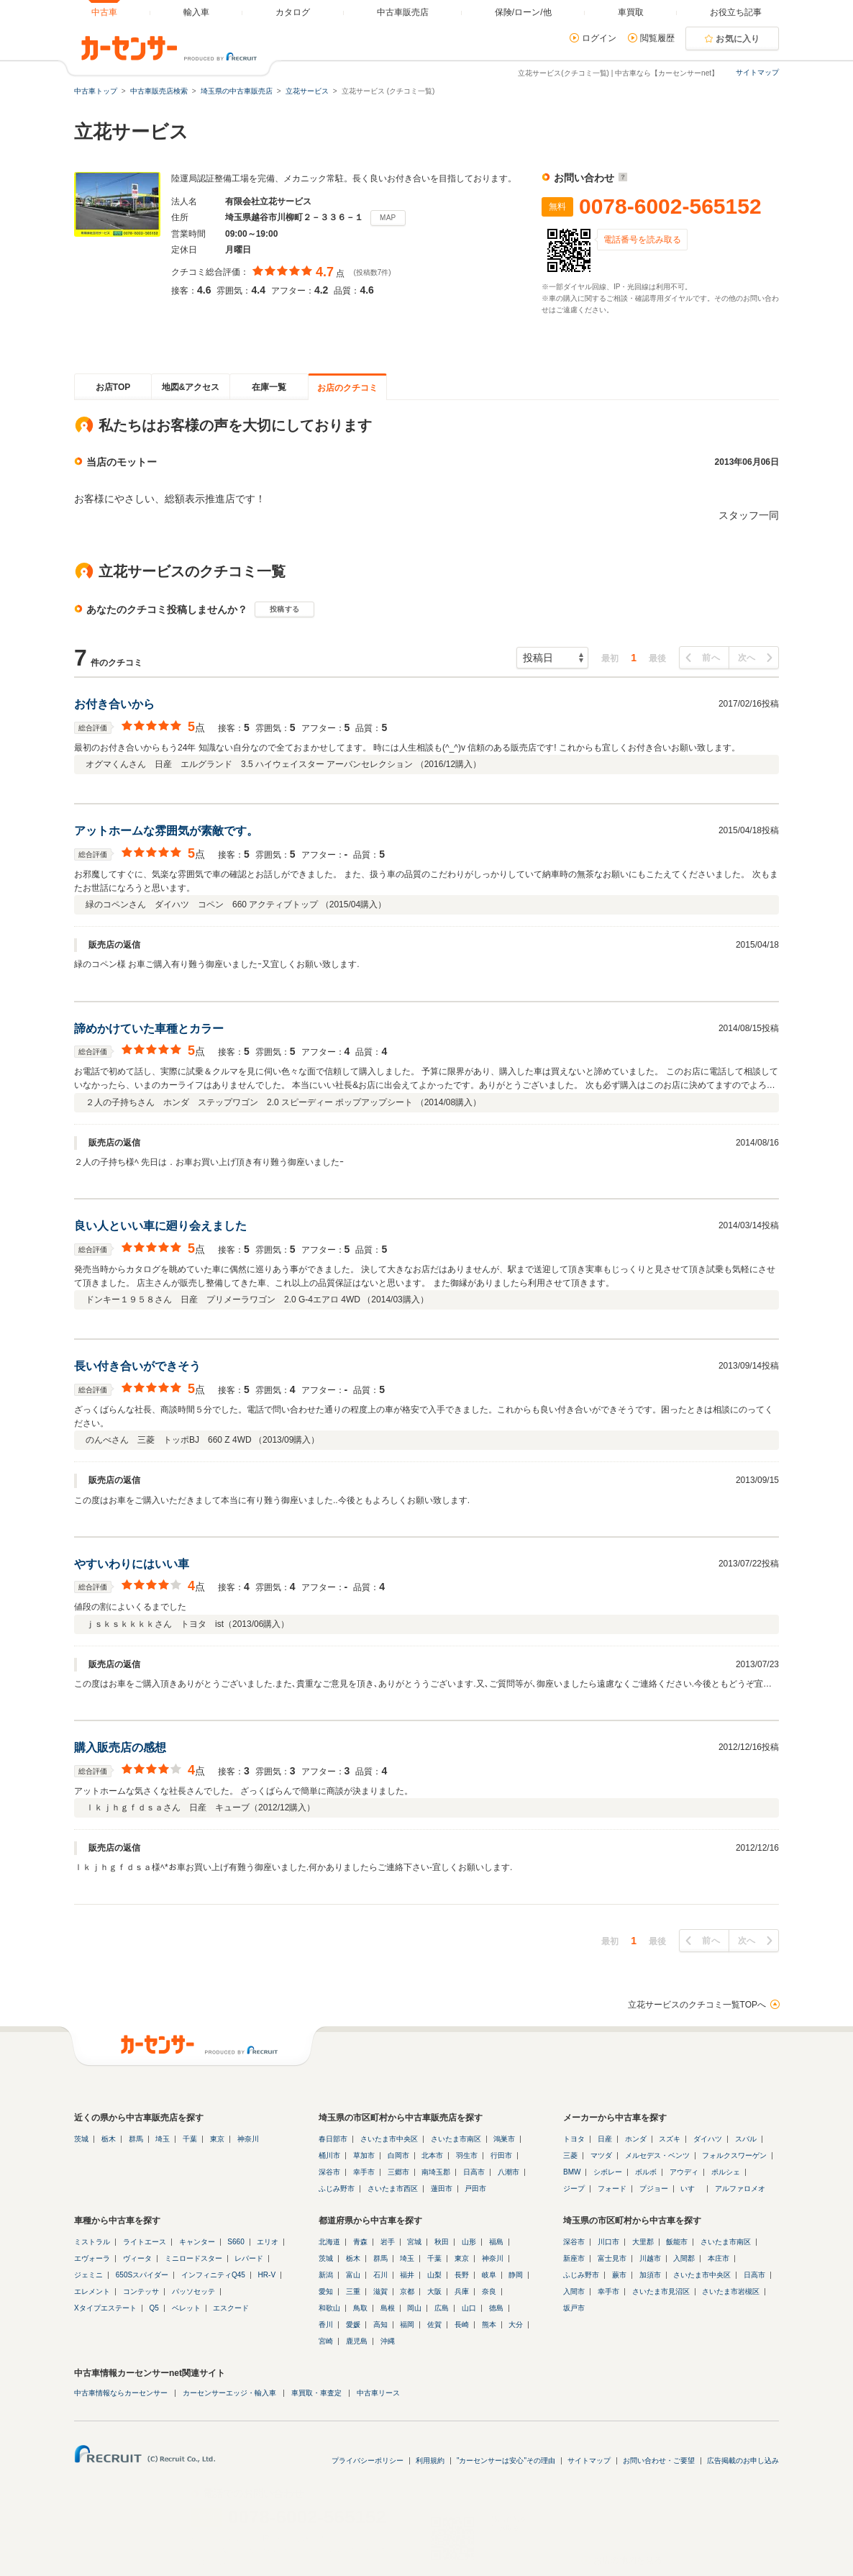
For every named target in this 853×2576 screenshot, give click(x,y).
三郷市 (398, 2172)
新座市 (574, 2258)
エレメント (92, 2291)
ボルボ (646, 2172)
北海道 (329, 2242)
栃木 (108, 2139)
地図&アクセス (191, 387)
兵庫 (462, 2291)
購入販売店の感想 (120, 1747)
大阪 (434, 2291)
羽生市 (467, 2155)
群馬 (136, 2139)
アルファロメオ (740, 2188)
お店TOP (113, 387)
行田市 (501, 2155)
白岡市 (398, 2155)
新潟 (326, 2275)
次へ (747, 658)
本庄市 (718, 2258)
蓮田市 (441, 2188)
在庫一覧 (269, 387)
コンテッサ (141, 2291)
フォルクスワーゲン (734, 2155)
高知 (380, 2324)
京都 (407, 2291)
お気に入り (738, 39)
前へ (711, 658)
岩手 (387, 2242)
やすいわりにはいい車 (131, 1564)
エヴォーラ (92, 2258)
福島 (496, 2242)
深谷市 (329, 2172)
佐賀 (434, 2324)
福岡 (407, 2324)
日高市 (474, 2172)
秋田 (441, 2242)
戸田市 (475, 2188)
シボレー (607, 2172)
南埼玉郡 (435, 2172)
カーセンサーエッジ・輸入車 (229, 2393)
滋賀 (380, 2291)
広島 (441, 2308)
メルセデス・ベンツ (657, 2155)
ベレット (186, 2308)
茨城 (81, 2139)
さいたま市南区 (456, 2139)
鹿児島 (357, 2341)
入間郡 (684, 2258)
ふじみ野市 (337, 2188)
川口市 (608, 2242)
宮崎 (326, 2341)
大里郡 (643, 2242)
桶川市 (329, 2155)
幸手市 (364, 2172)
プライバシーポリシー (367, 2460)
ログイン (599, 38)
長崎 (462, 2324)
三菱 (570, 2155)
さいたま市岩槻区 (731, 2291)
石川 (380, 2275)
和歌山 (329, 2308)
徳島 (496, 2308)
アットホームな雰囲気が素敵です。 (166, 831)
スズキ (669, 2139)
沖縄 (387, 2341)
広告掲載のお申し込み (743, 2460)
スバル (746, 2139)
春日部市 (333, 2139)
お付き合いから (114, 704)
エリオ (267, 2242)
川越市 (650, 2258)
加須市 (650, 2275)
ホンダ (636, 2139)
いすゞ (691, 2188)
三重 (353, 2291)
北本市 (432, 2155)
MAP (388, 218)
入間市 (574, 2291)
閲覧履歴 (657, 38)
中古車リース (378, 2393)
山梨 (434, 2275)
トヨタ (574, 2139)
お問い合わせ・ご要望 (659, 2460)
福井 (407, 2275)
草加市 (364, 2155)
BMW (571, 2172)
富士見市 (612, 2258)
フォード (612, 2188)
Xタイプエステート (105, 2308)
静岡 (515, 2275)
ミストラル (92, 2242)
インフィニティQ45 (213, 2275)
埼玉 (162, 2139)
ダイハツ (707, 2139)
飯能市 (677, 2242)
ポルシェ (725, 2172)
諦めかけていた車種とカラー (149, 1028)
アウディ (684, 2172)
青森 (360, 2242)
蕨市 (619, 2275)
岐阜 (489, 2275)
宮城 (414, 2242)
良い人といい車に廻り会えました (160, 1226)
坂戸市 (574, 2308)
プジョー (653, 2188)
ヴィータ (137, 2258)
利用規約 (430, 2460)
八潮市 (508, 2172)
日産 (605, 2139)
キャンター (197, 2242)
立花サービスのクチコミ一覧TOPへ (697, 2005)
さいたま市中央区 (389, 2139)
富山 (353, 2275)
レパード (248, 2258)
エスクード (231, 2308)
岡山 (414, 2308)
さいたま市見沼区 (661, 2291)
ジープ (574, 2188)
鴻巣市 (504, 2139)
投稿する (284, 609)
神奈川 (248, 2139)
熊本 (489, 2324)
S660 (235, 2242)
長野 (462, 2275)
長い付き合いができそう (137, 1366)
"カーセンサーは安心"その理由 (506, 2460)
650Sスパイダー (142, 2275)
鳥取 (360, 2308)
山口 (469, 2308)
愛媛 (353, 2324)
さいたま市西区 (393, 2188)
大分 (515, 2324)
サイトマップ (757, 72)
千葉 (190, 2139)
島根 (387, 2308)
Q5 (153, 2308)
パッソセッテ (193, 2291)
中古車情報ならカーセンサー (121, 2393)
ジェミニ (88, 2275)
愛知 (326, 2291)
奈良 (489, 2291)
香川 (326, 2324)
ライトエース (144, 2242)
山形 (469, 2242)
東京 (217, 2139)
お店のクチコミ (347, 388)
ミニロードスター (193, 2258)
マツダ (601, 2155)
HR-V (266, 2275)
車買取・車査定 (316, 2393)
